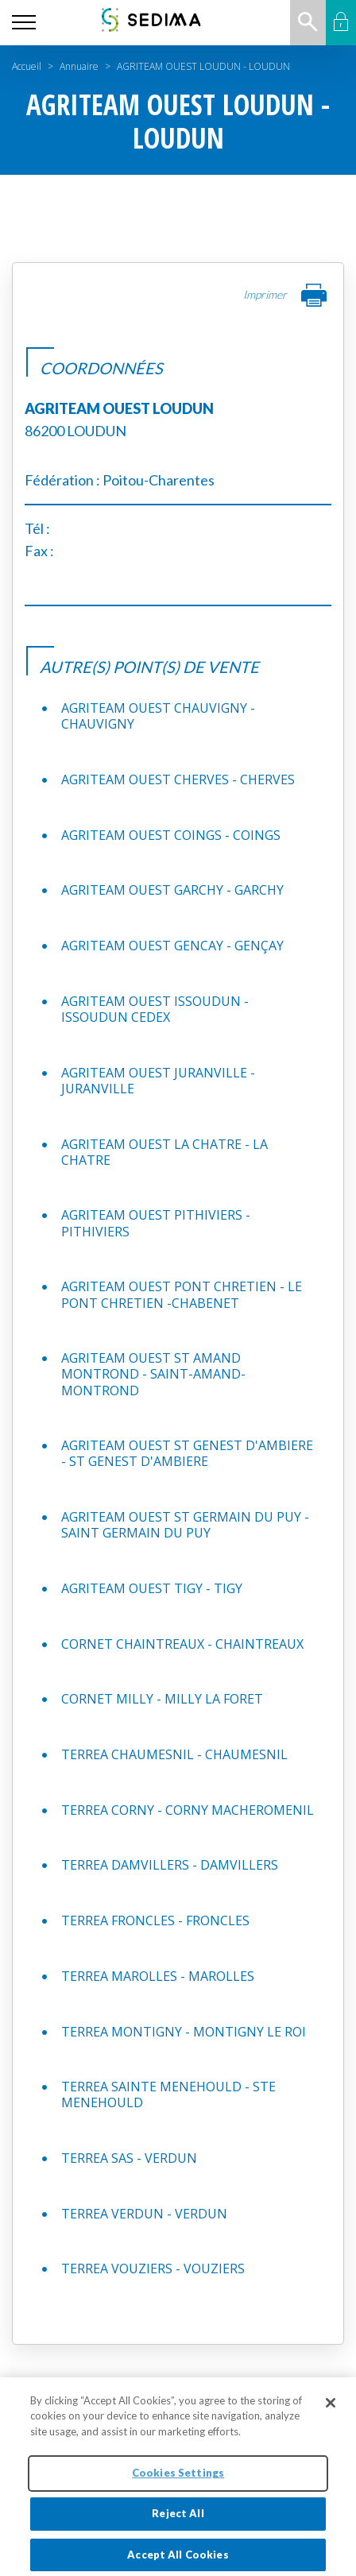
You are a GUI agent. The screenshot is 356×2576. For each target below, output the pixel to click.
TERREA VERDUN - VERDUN (144, 2213)
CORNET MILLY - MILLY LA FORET (162, 1699)
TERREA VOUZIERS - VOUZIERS (153, 2268)
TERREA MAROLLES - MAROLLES (157, 1976)
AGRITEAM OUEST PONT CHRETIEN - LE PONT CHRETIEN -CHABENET (181, 1294)
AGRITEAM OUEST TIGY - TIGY (151, 1588)
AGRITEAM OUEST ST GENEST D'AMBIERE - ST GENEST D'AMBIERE (187, 1453)
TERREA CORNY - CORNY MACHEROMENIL (187, 1810)
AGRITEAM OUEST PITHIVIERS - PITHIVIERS (155, 1223)
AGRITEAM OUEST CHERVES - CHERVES (178, 779)
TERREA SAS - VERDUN (129, 2158)
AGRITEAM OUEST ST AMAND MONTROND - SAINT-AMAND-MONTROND (153, 1373)
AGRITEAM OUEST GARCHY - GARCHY (172, 890)
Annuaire (79, 66)
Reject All (177, 2523)
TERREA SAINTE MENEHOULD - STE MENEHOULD (168, 2094)
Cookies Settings (178, 2483)
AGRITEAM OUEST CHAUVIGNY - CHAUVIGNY (158, 716)
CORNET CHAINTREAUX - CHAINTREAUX (182, 1644)
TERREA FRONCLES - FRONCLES (155, 1920)
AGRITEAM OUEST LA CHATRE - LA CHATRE (164, 1152)
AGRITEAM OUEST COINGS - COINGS (171, 835)
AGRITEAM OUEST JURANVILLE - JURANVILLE (158, 1080)
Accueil (26, 66)
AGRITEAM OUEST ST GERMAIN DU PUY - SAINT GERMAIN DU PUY (185, 1524)
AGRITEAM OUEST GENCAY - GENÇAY (172, 945)
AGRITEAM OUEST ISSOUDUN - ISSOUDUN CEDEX (155, 1009)
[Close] (330, 2412)
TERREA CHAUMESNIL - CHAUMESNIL (174, 1754)
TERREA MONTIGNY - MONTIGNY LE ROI (183, 2031)
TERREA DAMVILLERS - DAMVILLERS (169, 1865)
